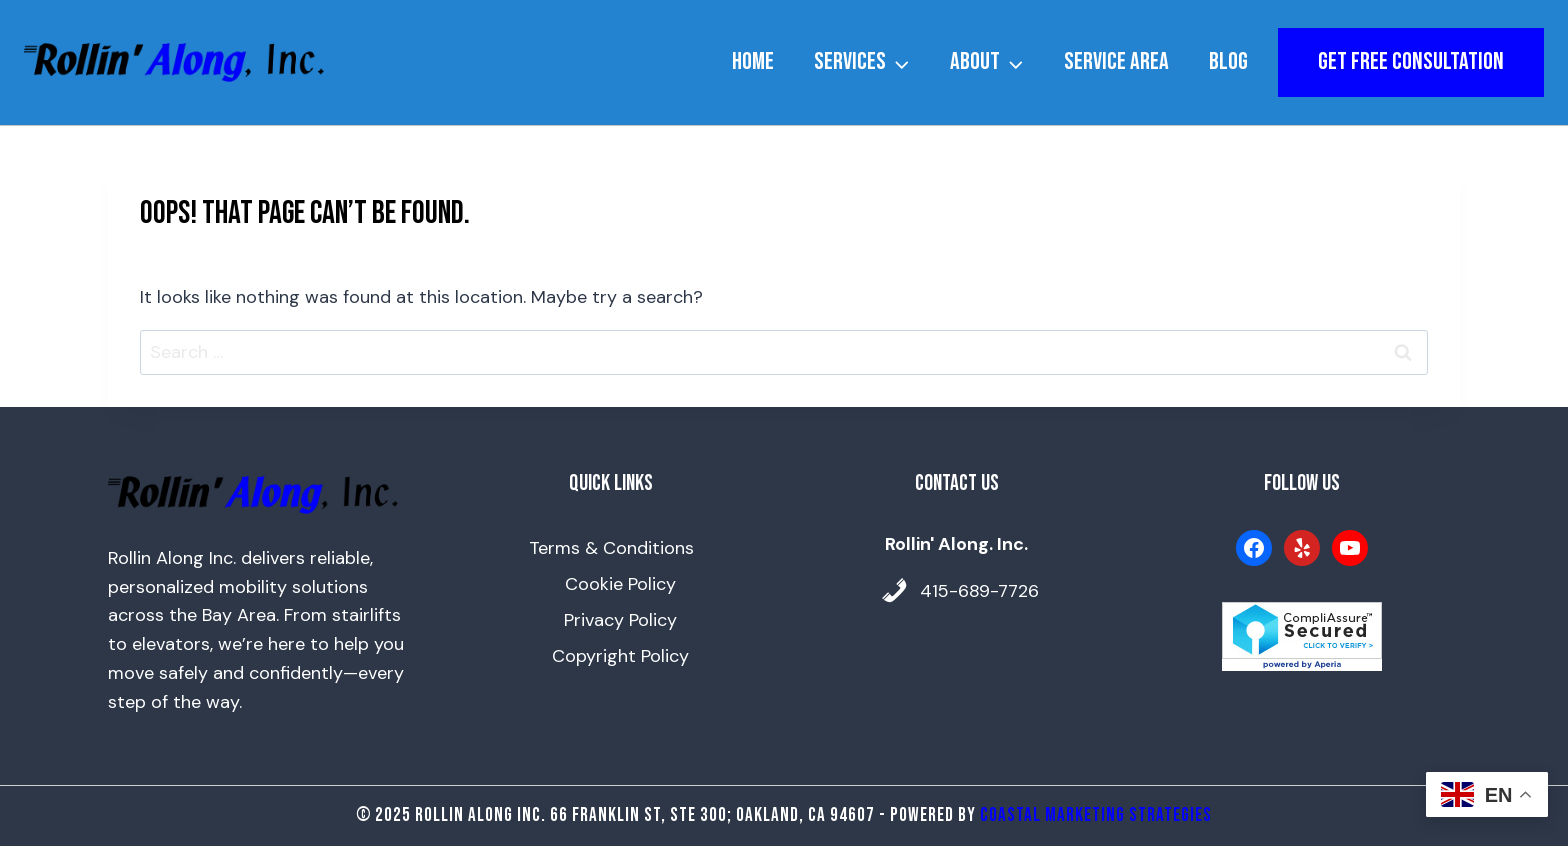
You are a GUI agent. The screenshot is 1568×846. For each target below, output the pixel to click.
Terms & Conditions (611, 548)
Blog (1228, 61)
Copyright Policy (620, 656)
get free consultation (1411, 61)
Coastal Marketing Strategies (1096, 815)
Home (753, 61)
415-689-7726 (979, 591)
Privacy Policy (620, 620)
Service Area (1116, 61)
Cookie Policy (620, 584)
